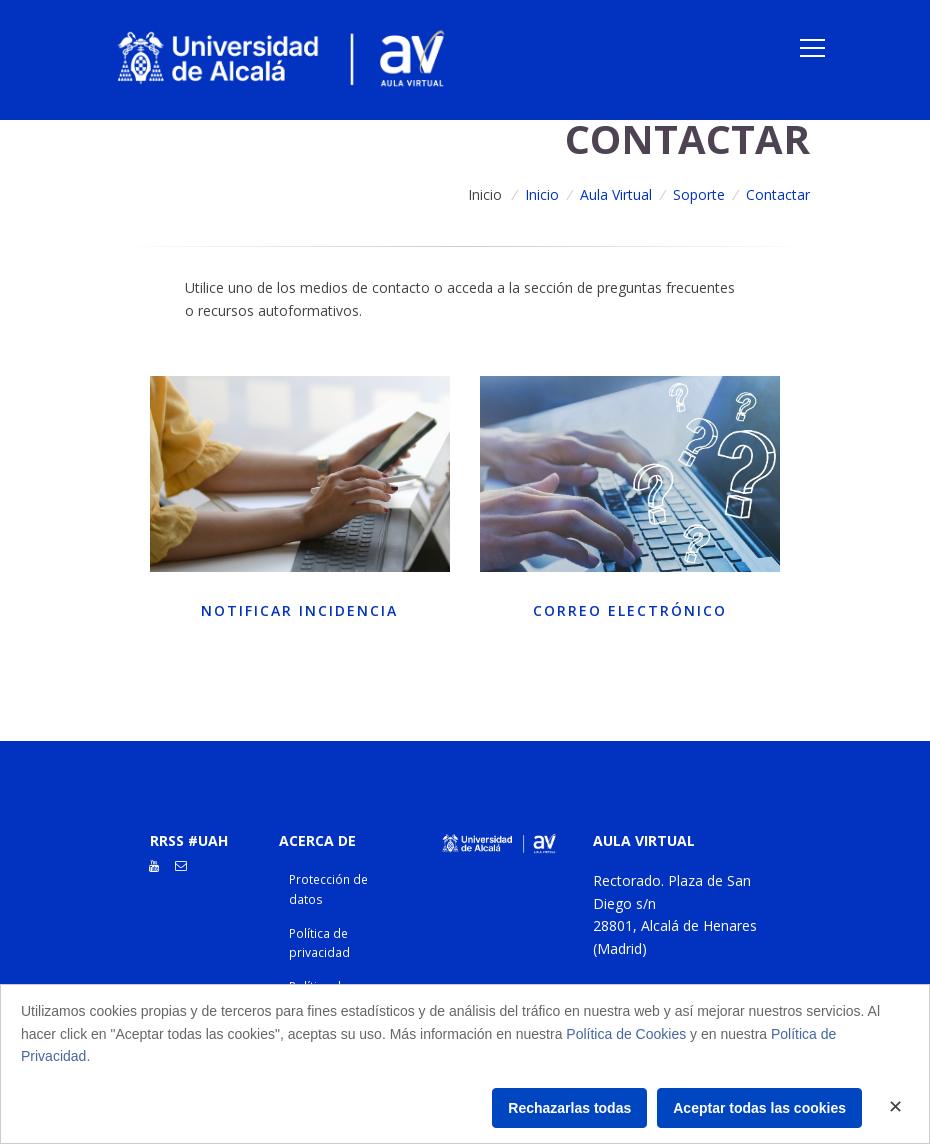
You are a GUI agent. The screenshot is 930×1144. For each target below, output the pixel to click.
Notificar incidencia (299, 610)
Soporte (699, 194)
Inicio (485, 194)
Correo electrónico (630, 610)
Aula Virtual (616, 194)
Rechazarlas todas (569, 1108)
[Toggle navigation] (812, 48)
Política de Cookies (626, 1034)
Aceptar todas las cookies (759, 1108)
